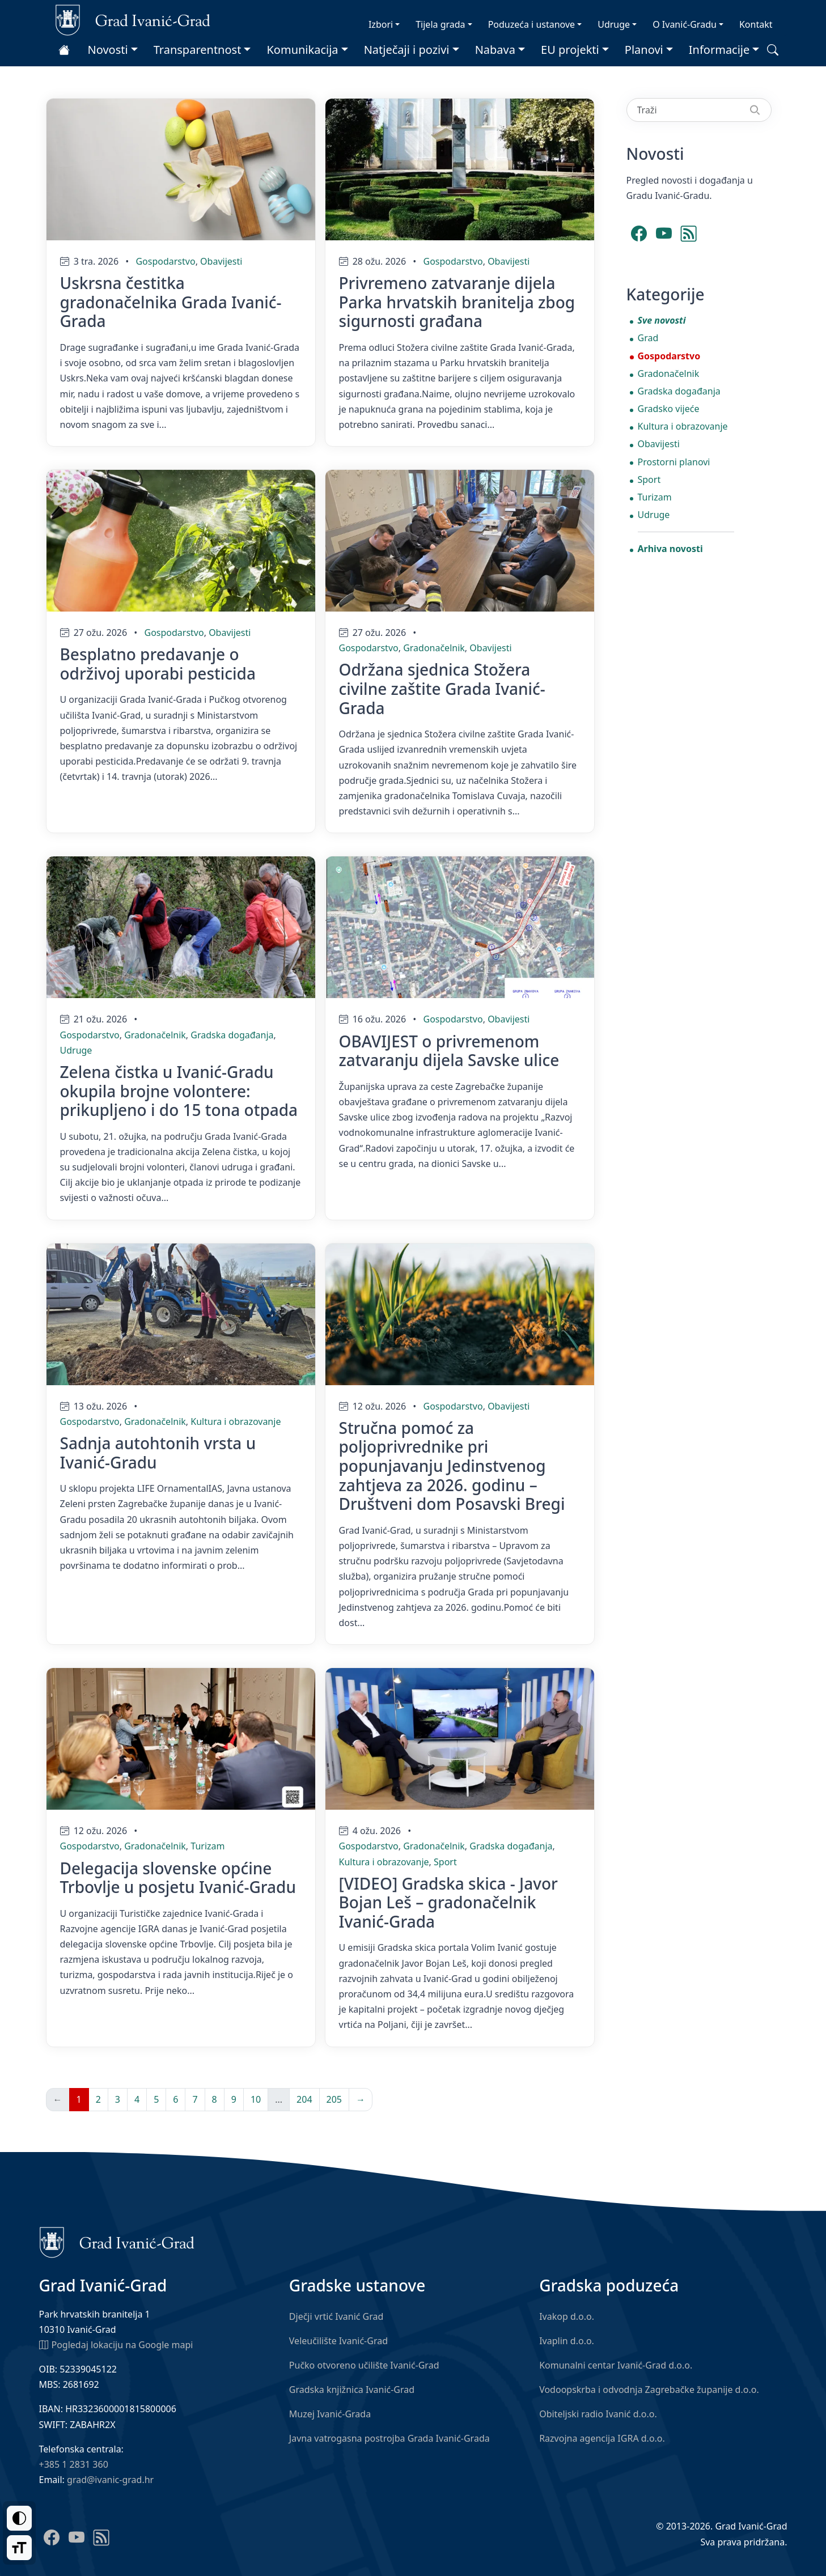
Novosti (108, 49)
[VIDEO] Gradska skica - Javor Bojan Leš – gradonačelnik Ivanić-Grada (448, 1902)
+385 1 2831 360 (73, 2464)
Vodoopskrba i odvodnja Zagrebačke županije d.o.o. (649, 2389)
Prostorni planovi (674, 462)
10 (256, 2099)
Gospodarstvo (165, 261)
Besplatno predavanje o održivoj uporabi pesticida (158, 663)
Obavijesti (221, 261)
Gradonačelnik (434, 648)
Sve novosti (662, 320)
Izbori (380, 24)
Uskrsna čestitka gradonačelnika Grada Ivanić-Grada (171, 302)
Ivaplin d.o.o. (566, 2341)
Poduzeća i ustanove (531, 24)
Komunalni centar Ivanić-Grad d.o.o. (615, 2365)
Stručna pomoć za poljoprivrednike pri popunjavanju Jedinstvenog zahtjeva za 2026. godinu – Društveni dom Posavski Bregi (452, 1465)
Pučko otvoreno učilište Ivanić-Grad (364, 2365)
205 (334, 2099)
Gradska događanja (231, 1035)
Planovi (644, 49)
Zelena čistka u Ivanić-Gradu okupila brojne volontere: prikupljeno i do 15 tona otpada (179, 1091)
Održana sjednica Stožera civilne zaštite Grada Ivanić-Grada (442, 688)
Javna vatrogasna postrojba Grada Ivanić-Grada (389, 2438)
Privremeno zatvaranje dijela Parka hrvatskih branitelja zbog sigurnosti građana (457, 302)
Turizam (207, 1846)
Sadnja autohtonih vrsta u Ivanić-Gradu (158, 1452)
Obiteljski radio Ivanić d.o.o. (598, 2414)
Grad (648, 338)
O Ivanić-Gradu (685, 24)
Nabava (495, 49)
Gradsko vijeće (669, 408)
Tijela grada (440, 24)
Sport (445, 1862)
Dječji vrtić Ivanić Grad (336, 2316)
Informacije (719, 49)
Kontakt (756, 24)
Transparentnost (198, 49)
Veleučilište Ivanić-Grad (338, 2341)
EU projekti (570, 49)
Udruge (614, 24)
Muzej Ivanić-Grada (330, 2414)
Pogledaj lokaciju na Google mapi (116, 2344)
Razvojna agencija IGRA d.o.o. (602, 2438)
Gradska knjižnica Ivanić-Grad (351, 2389)
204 (304, 2099)
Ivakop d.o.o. (566, 2316)
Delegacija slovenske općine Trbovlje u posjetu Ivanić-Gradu (178, 1877)
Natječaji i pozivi (407, 49)
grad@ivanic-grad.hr (110, 2479)
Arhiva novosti (670, 548)
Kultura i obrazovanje (235, 1421)
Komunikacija (302, 49)
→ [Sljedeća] (360, 2099)
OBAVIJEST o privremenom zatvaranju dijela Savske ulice (449, 1050)
